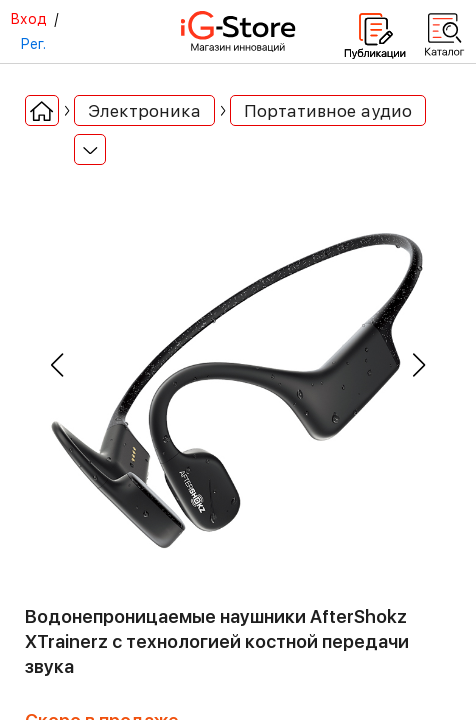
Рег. (33, 44)
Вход (28, 19)
